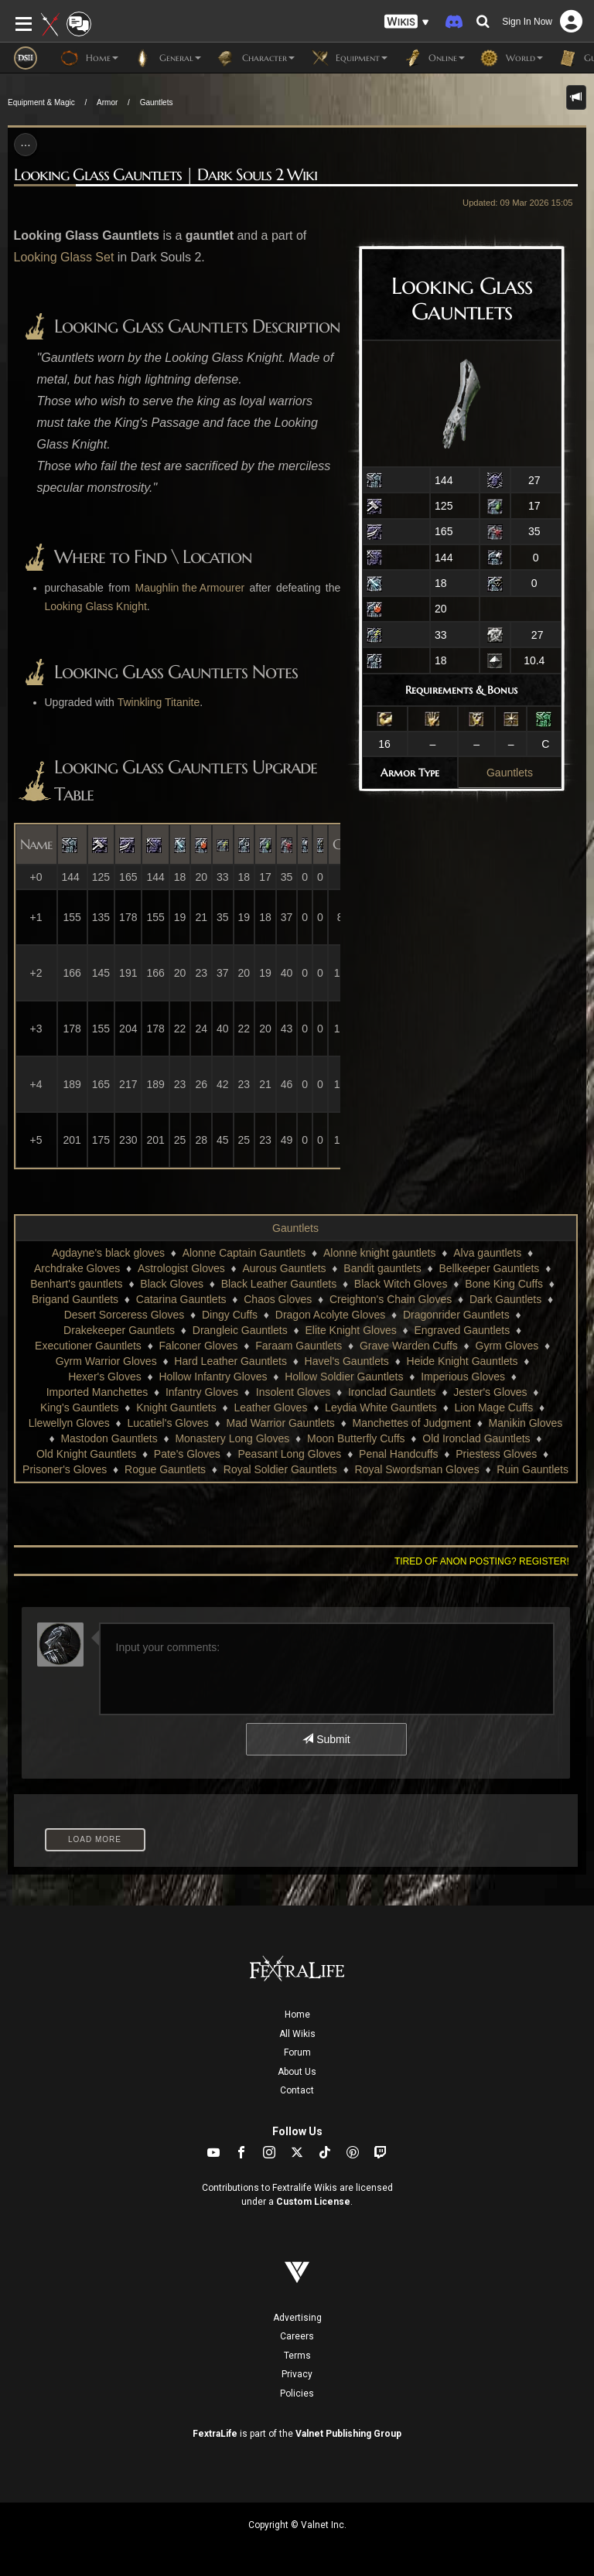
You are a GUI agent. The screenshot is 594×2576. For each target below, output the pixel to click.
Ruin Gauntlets (532, 1469)
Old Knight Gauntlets (86, 1454)
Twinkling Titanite (159, 702)
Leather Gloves (270, 1407)
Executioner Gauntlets (88, 1345)
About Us (297, 2071)
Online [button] (434, 58)
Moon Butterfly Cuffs (356, 1438)
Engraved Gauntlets (462, 1330)
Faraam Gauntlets (298, 1345)
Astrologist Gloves (181, 1268)
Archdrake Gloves (77, 1268)
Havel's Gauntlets (347, 1361)
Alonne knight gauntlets (379, 1253)
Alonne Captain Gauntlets (244, 1253)
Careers (297, 2336)
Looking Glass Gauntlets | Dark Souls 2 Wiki (165, 175)
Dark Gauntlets (505, 1299)
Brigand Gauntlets (75, 1299)
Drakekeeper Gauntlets (119, 1330)
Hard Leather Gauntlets (230, 1361)
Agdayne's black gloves (108, 1253)
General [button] (167, 58)
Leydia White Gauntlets (381, 1407)
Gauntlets (156, 102)
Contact (297, 2090)
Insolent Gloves (293, 1392)
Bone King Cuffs (504, 1284)
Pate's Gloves (187, 1454)
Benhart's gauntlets (76, 1284)
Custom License (313, 2201)
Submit (326, 1739)
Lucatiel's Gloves (167, 1423)
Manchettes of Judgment (412, 1423)
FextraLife (215, 2433)
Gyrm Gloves (507, 1345)
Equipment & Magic (41, 102)
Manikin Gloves (526, 1423)
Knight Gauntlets (176, 1407)
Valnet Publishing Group (348, 2433)
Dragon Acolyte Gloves (330, 1314)
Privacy (297, 2374)
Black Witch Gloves (401, 1284)
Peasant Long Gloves (290, 1454)
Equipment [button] (348, 58)
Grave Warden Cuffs (409, 1345)
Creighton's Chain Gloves (390, 1299)
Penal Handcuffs (398, 1454)
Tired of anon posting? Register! (481, 1561)
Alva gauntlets (487, 1253)
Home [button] (89, 58)
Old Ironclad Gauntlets (476, 1438)
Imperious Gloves (463, 1376)
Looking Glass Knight (96, 606)
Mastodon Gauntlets (108, 1438)
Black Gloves (171, 1284)
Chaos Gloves (278, 1299)
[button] (407, 22)
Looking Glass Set (64, 257)
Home (297, 2014)
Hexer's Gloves (104, 1376)
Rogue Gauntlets (165, 1469)
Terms (297, 2355)
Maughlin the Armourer (190, 588)
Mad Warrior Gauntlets (281, 1423)
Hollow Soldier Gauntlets (344, 1376)
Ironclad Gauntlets (392, 1392)
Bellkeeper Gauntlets (489, 1268)
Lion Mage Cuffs (494, 1407)
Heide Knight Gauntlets (462, 1361)
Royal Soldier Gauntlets (280, 1469)
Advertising (297, 2317)
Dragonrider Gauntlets (456, 1314)
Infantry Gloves (202, 1392)
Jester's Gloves (490, 1392)
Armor (107, 102)
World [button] (511, 58)
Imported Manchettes (97, 1392)
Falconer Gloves (198, 1345)
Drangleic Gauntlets (240, 1330)
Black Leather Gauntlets (278, 1284)
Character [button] (256, 58)
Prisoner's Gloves (64, 1469)
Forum (297, 2052)
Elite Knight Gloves (350, 1330)
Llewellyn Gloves (69, 1423)
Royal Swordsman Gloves (417, 1469)
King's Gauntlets (79, 1407)
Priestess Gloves (496, 1454)
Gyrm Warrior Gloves (106, 1361)
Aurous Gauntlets (284, 1268)
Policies (297, 2393)
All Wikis (297, 2033)
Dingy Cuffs (230, 1314)
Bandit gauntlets (382, 1268)
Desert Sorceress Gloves (124, 1314)
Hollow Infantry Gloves (213, 1376)
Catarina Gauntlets (181, 1299)
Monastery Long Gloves (232, 1438)
